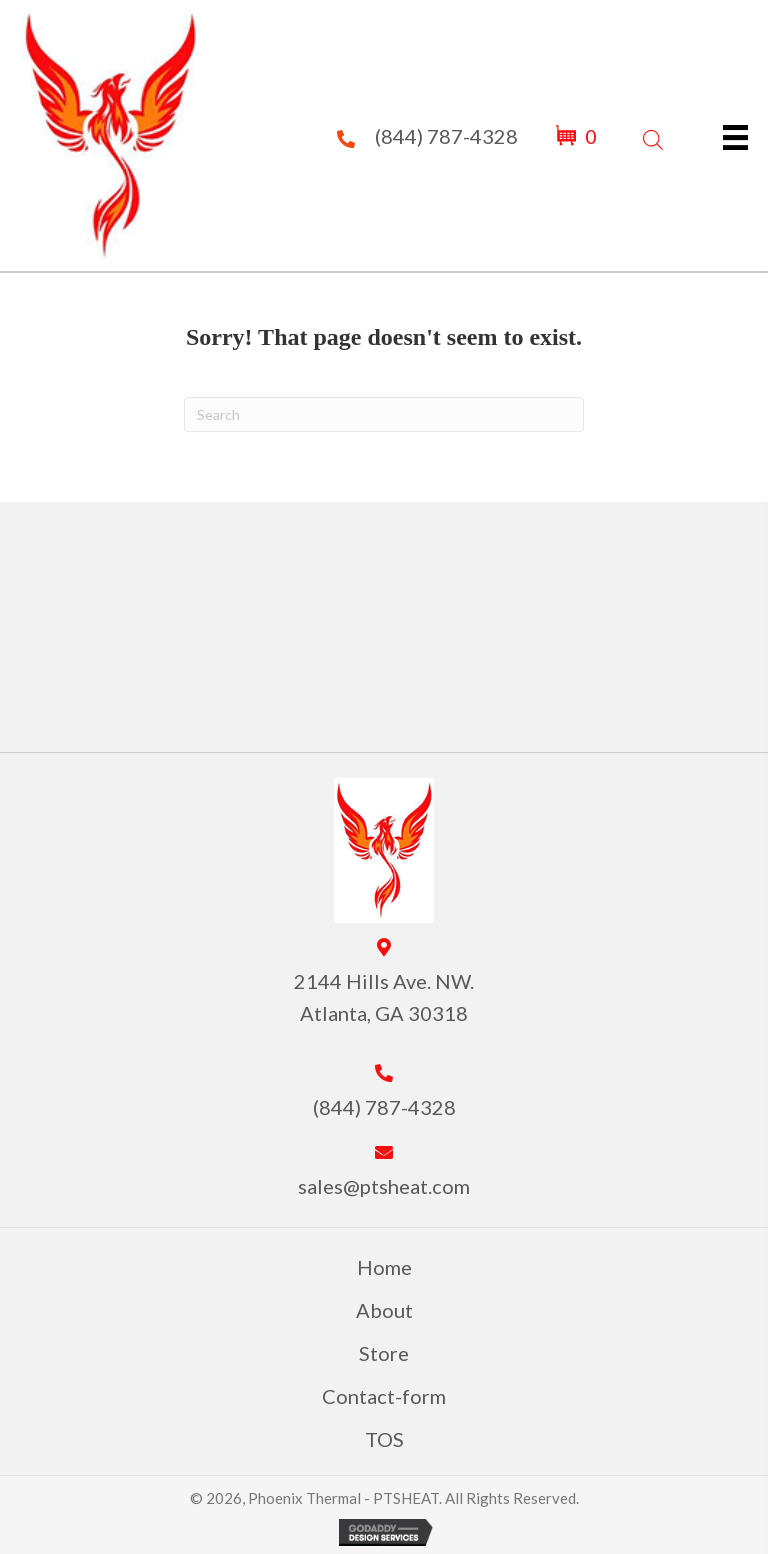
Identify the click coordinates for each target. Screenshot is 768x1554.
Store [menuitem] (384, 1353)
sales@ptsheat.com (384, 1186)
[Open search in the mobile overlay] (653, 135)
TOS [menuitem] (384, 1439)
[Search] (384, 414)
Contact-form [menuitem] (384, 1396)
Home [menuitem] (384, 1267)
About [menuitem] (384, 1310)
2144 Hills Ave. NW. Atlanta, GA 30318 (384, 997)
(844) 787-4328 (446, 136)
